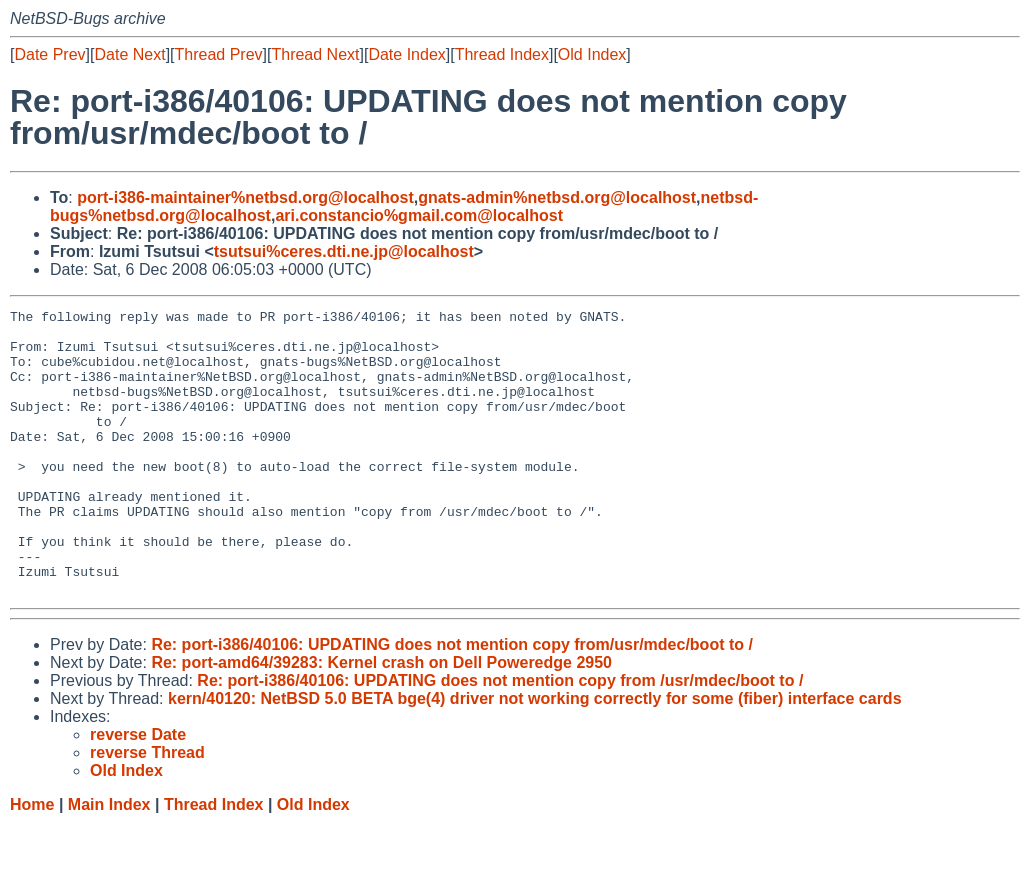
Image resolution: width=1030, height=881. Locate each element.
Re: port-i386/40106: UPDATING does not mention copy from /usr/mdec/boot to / (500, 737)
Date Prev (49, 54)
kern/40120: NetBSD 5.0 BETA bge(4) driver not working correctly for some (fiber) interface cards (535, 755)
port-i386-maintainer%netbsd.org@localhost (245, 197)
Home (32, 861)
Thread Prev (219, 54)
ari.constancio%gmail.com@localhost (419, 215)
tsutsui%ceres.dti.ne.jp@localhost (344, 251)
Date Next (129, 54)
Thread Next (315, 54)
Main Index (109, 861)
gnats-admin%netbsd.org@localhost (557, 197)
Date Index (406, 54)
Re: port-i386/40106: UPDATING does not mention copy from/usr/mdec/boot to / (452, 701)
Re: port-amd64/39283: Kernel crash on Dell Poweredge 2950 (381, 719)
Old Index (592, 54)
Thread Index (502, 54)
